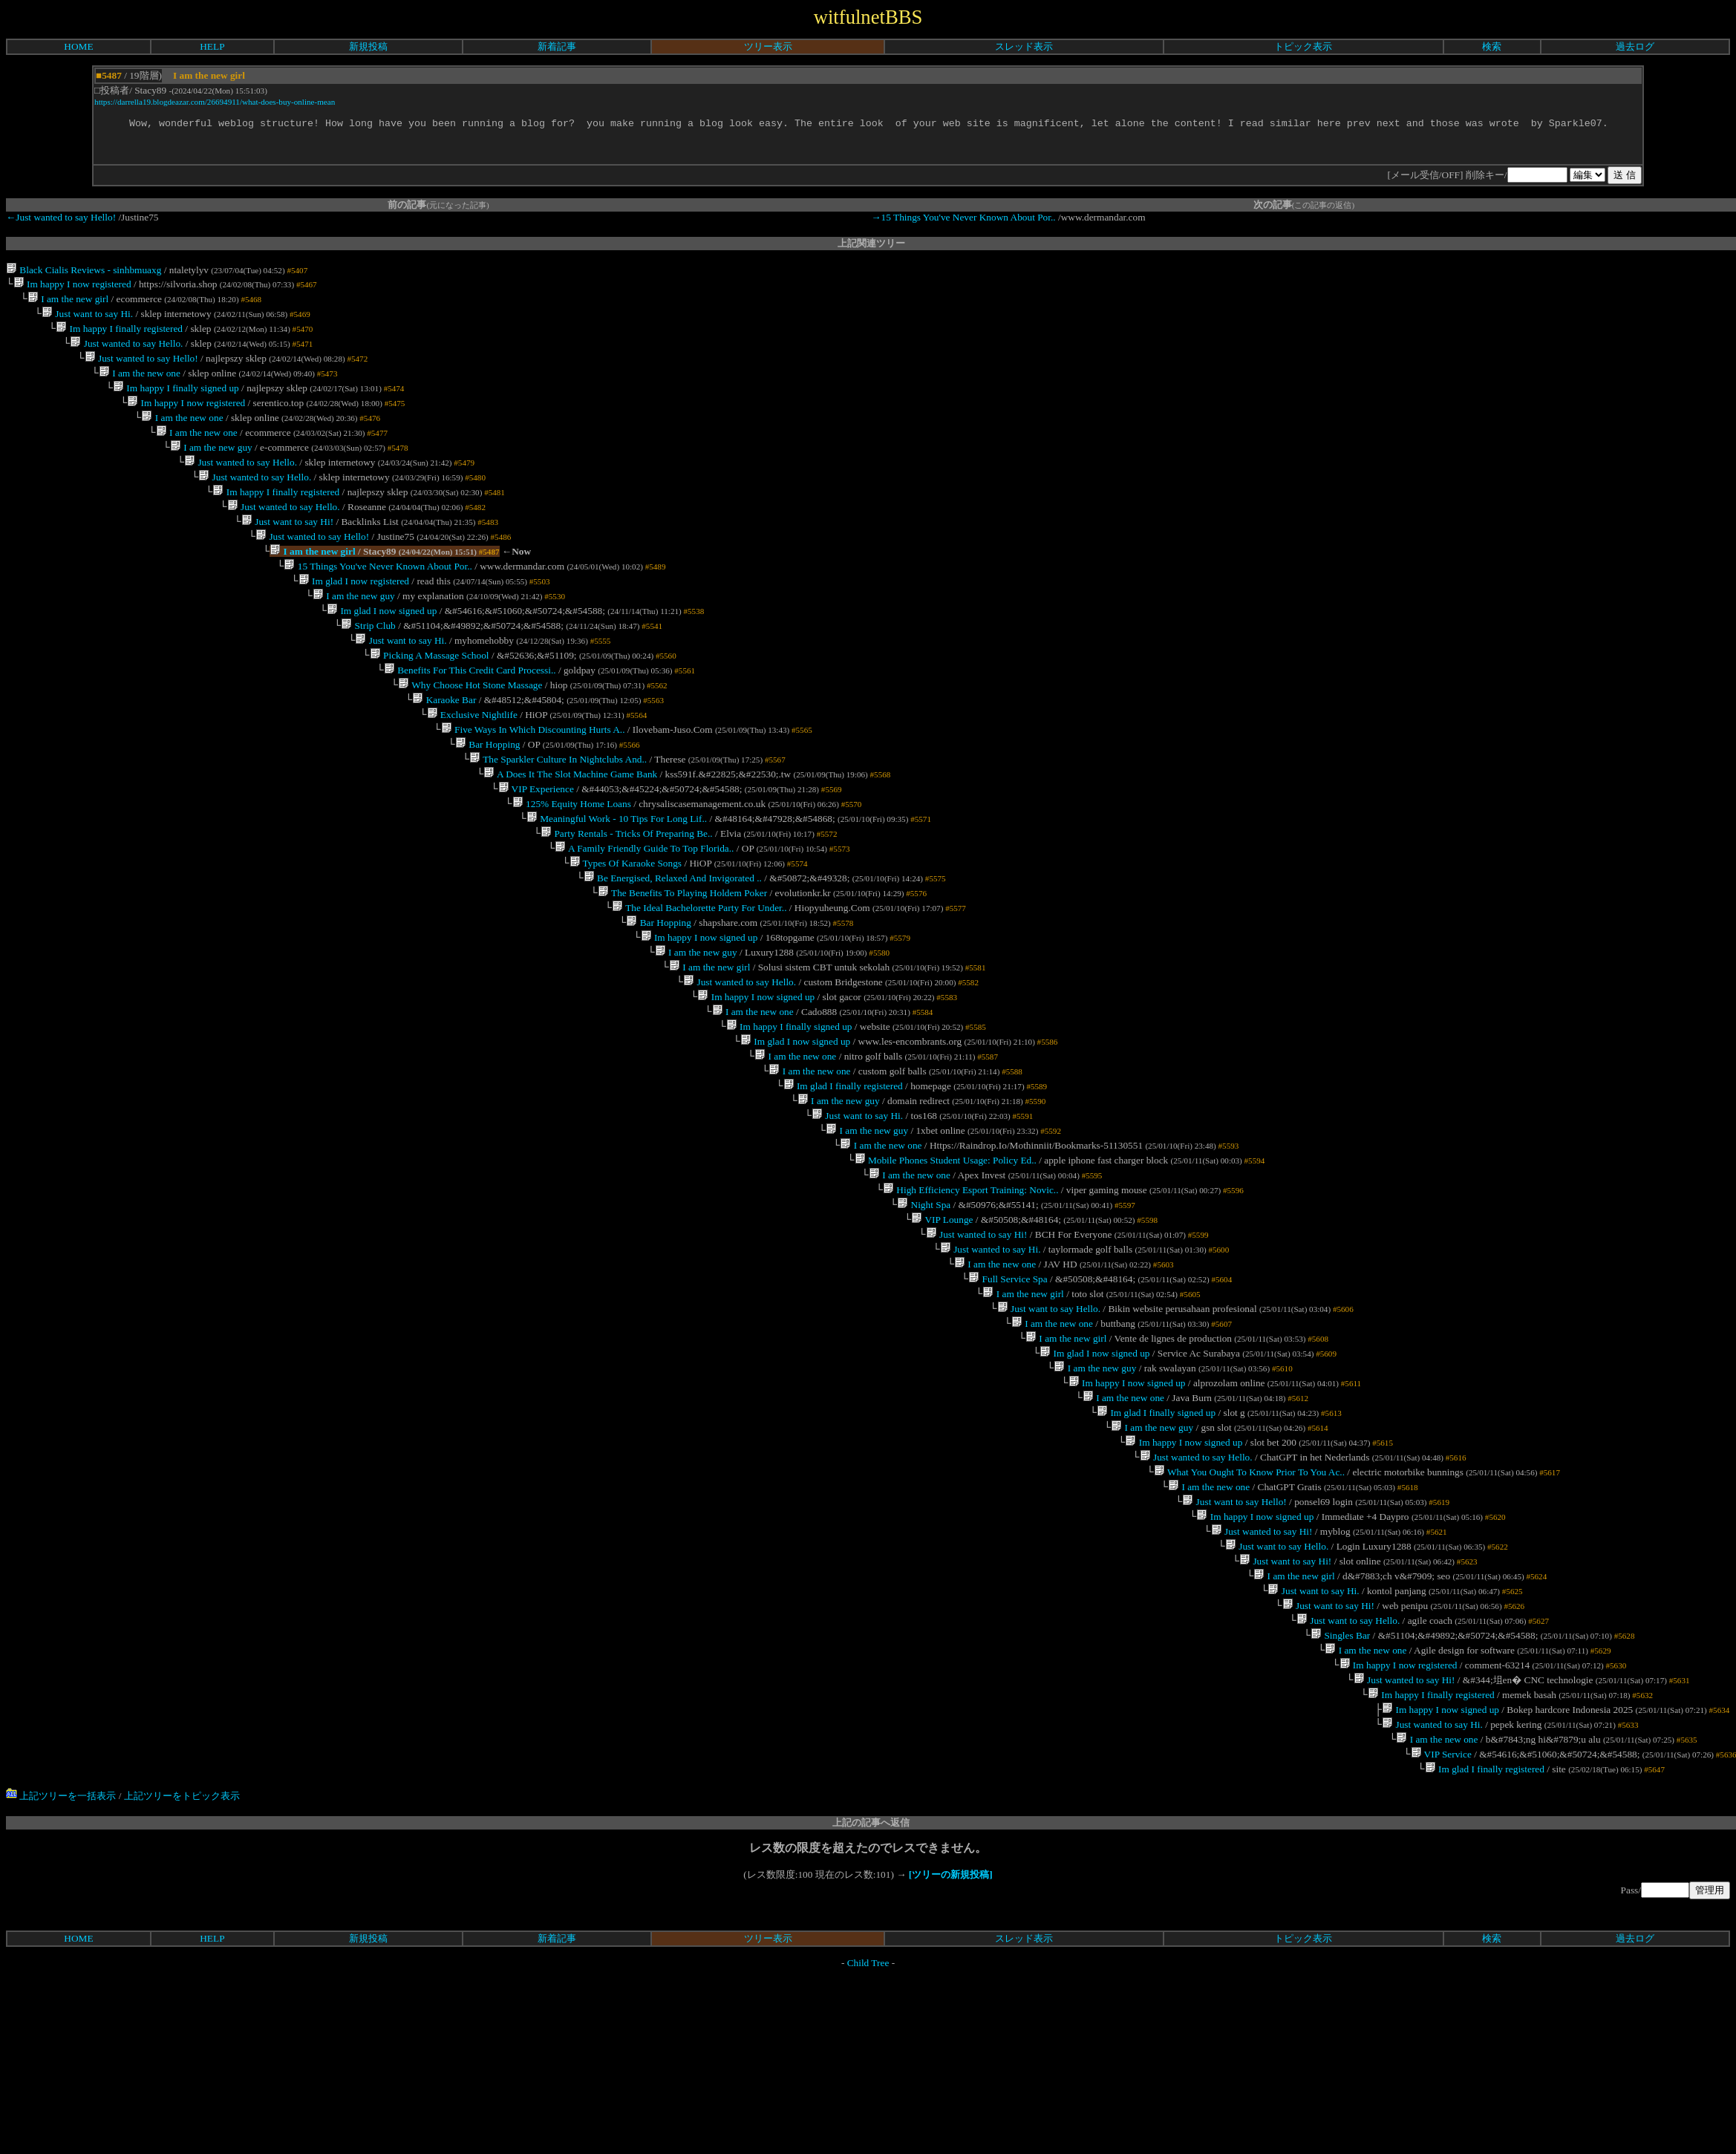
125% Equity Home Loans (571, 859)
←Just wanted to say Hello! (61, 219)
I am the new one (139, 385)
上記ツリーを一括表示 (61, 1948)
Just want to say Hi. (87, 320)
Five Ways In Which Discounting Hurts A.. (533, 777)
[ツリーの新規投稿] (951, 2026)
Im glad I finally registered (842, 1169)
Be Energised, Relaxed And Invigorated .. (673, 941)
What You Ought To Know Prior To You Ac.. (1249, 1594)
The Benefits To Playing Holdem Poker (682, 957)
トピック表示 (1303, 46)
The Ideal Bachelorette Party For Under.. (699, 973)
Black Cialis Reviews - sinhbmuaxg (83, 272)
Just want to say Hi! (287, 549)
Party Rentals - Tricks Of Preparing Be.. (627, 892)
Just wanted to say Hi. (990, 1349)
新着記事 (557, 46)
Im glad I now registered (353, 614)
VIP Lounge (942, 1316)
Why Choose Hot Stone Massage (470, 728)
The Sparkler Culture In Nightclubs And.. (558, 810)
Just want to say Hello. (1048, 1414)
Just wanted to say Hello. (126, 353)
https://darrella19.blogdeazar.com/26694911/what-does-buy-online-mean (214, 101)
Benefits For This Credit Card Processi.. (470, 712)
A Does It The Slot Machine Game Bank (570, 826)
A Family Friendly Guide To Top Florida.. (644, 908)
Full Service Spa (1007, 1382)
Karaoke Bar (444, 745)
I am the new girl (67, 304)
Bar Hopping (488, 794)
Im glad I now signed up (382, 647)
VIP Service (1440, 1904)
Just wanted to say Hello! (141, 369)
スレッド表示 (1024, 46)
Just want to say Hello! (1234, 1627)
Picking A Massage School (429, 696)
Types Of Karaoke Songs (625, 924)
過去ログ (1635, 46)
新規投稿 (368, 46)
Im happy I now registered (72, 287)
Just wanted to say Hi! (976, 1333)
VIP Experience (535, 843)
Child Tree (868, 2115)
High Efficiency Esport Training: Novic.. (971, 1284)
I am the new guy (211, 467)
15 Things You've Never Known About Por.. (377, 598)
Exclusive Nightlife (471, 761)
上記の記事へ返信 (871, 1974)
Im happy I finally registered (119, 336)
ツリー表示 (768, 46)
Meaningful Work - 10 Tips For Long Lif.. (616, 875)
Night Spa (923, 1300)
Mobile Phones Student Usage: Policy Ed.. (945, 1251)
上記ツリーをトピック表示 (182, 1948)
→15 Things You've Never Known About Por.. (963, 219)
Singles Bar (1340, 1774)
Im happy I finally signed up (176, 402)
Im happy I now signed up (698, 1006)
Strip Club (368, 663)
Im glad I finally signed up (1156, 1529)
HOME (78, 46)
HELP (212, 46)
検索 (1491, 46)
